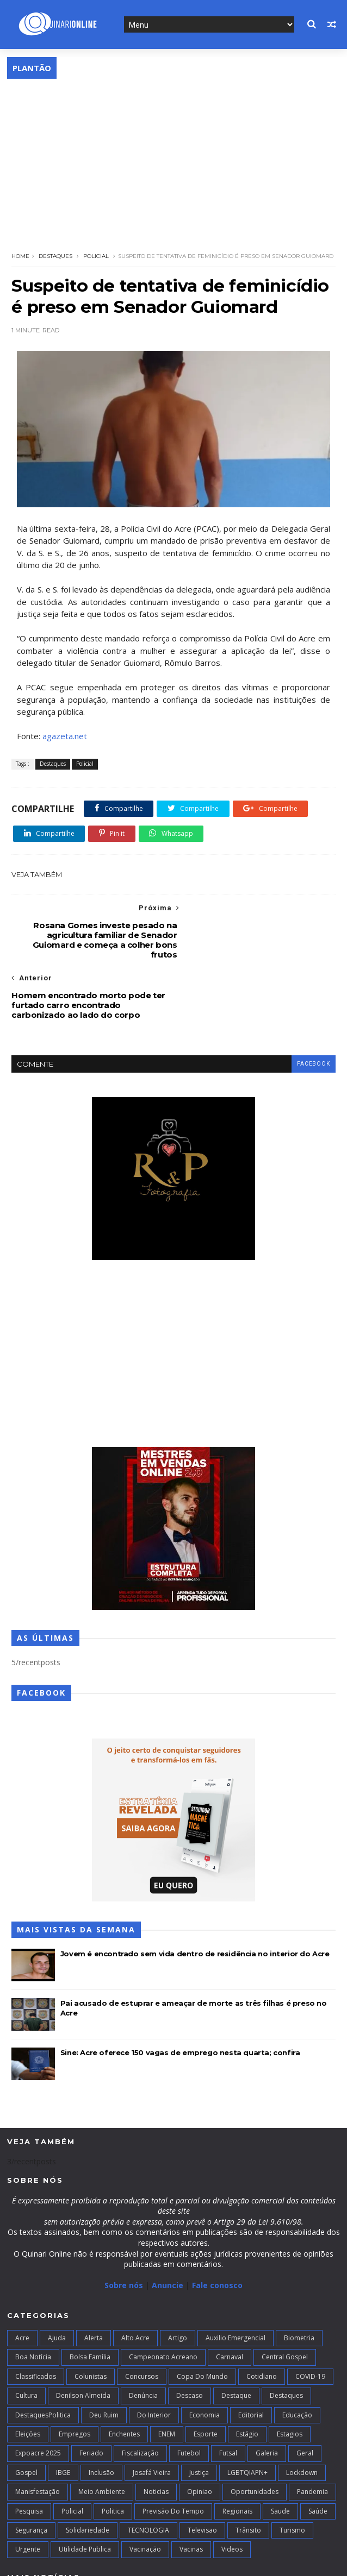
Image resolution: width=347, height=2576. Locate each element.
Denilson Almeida (83, 2335)
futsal (228, 2393)
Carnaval (229, 2297)
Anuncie (168, 2225)
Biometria (299, 2278)
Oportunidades (254, 2431)
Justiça (199, 2412)
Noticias (156, 2431)
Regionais (237, 2450)
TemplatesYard (87, 2561)
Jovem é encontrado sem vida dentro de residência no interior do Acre (195, 1893)
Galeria (267, 2393)
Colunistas (91, 2316)
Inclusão (101, 2412)
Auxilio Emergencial (235, 2278)
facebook (313, 1004)
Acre (22, 2278)
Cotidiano (261, 2316)
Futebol (189, 2393)
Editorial (251, 2355)
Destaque (236, 2335)
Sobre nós (123, 2225)
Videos (232, 2489)
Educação (297, 2355)
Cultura (26, 2335)
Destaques (55, 255)
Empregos (74, 2374)
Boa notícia (33, 2297)
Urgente (27, 2489)
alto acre (135, 2278)
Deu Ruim (104, 2355)
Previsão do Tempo (173, 2450)
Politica (113, 2450)
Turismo (292, 2470)
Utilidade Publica (85, 2489)
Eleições (27, 2374)
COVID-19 (310, 2316)
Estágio (247, 2374)
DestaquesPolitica (43, 2355)
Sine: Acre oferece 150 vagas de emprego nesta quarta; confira (180, 1992)
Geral (304, 2393)
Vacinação (145, 2489)
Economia (204, 2355)
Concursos (141, 2316)
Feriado (91, 2393)
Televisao (202, 2470)
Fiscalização (140, 2393)
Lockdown (302, 2412)
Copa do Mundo (202, 2316)
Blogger (176, 2561)
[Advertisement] (173, 160)
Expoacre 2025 (38, 2393)
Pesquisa (29, 2450)
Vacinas (191, 2489)
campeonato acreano (163, 2297)
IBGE (63, 2412)
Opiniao (199, 2431)
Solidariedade (87, 2470)
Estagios (289, 2374)
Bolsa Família (90, 2297)
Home (20, 255)
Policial (96, 255)
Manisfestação (37, 2431)
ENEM (166, 2374)
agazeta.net (64, 736)
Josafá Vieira (152, 2412)
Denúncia (143, 2335)
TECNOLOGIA (148, 2470)
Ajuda (57, 2278)
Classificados (35, 2316)
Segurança (31, 2470)
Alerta (93, 2278)
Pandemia (312, 2431)
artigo (177, 2278)
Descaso (189, 2335)
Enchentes (124, 2374)
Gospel (26, 2412)
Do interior (154, 2355)
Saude (280, 2450)
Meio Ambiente (101, 2431)
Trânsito (248, 2470)
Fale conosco (217, 2225)
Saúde (317, 2450)
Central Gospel (285, 2297)
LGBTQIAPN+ (247, 2412)
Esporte (206, 2374)
